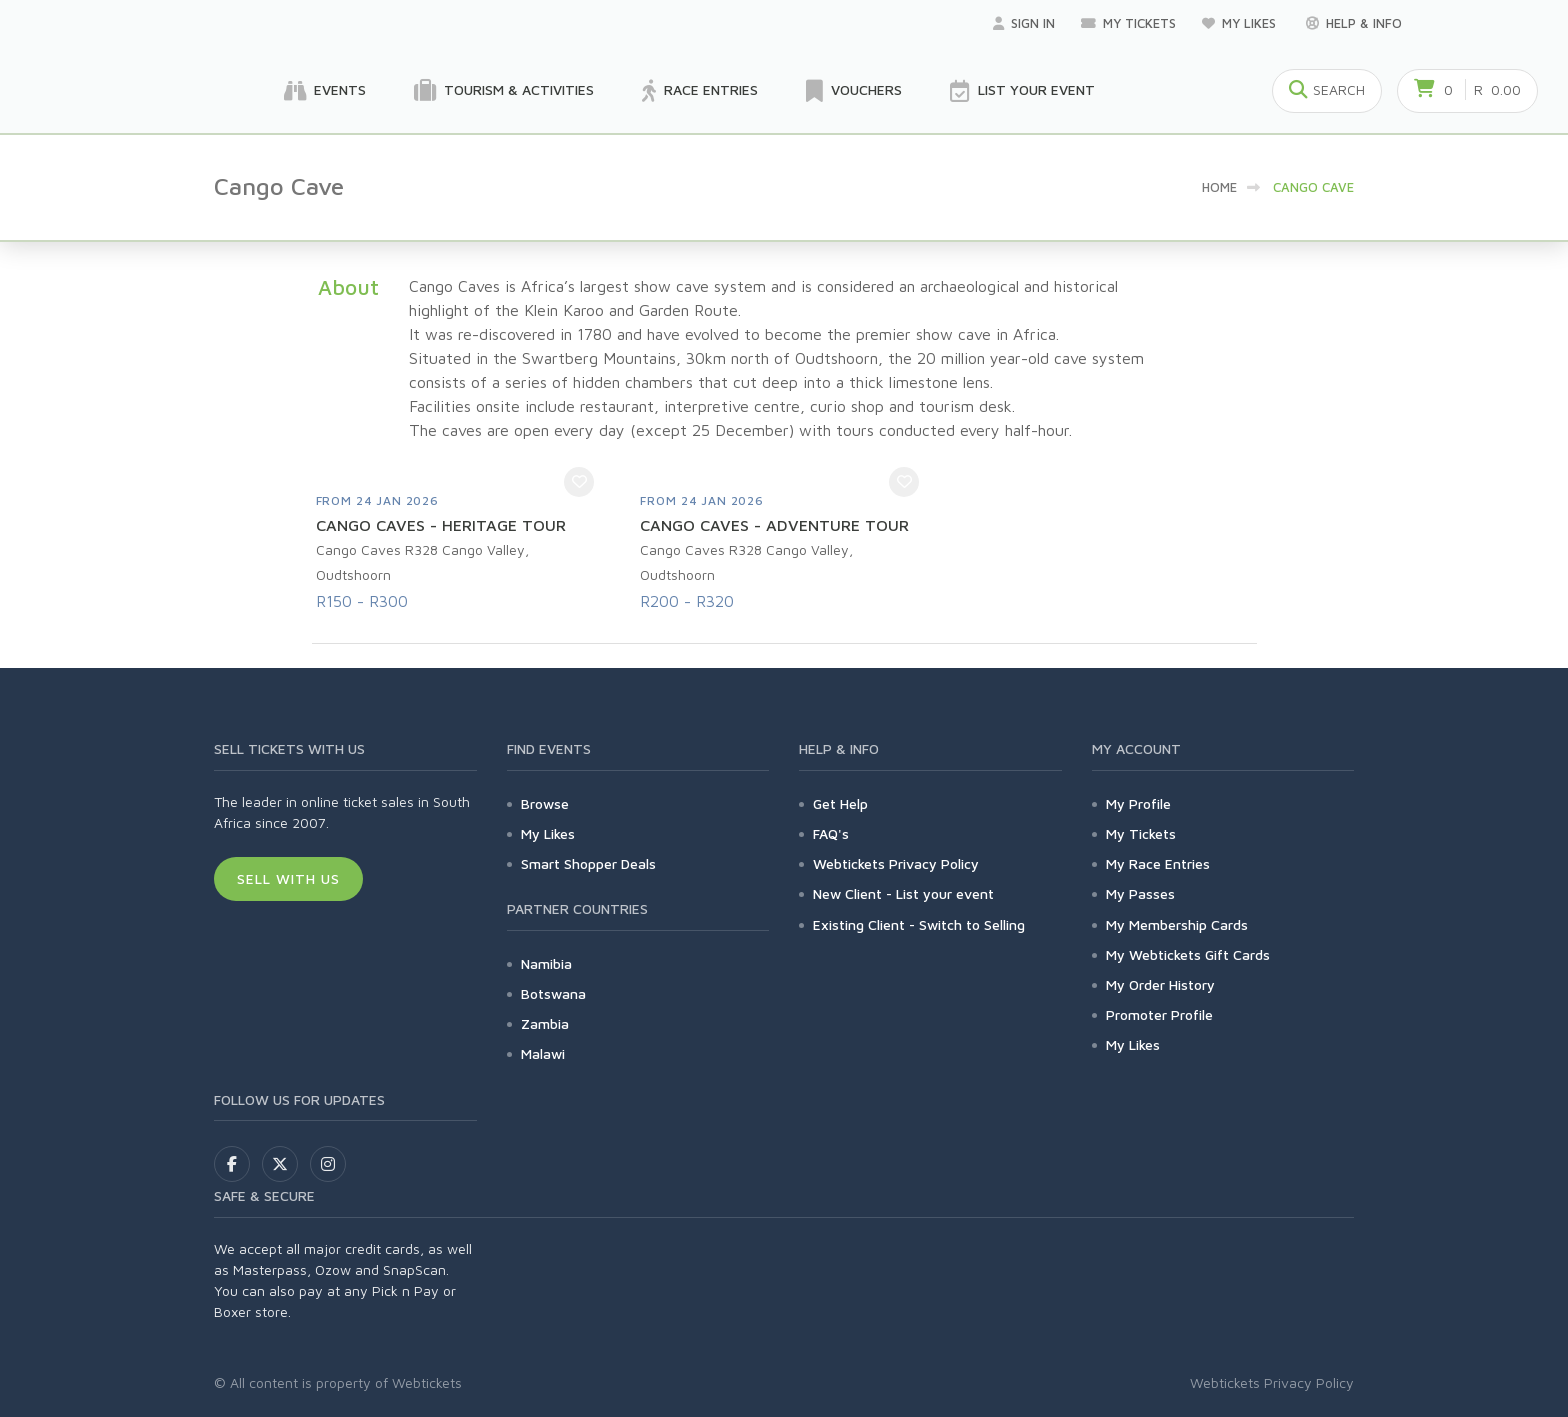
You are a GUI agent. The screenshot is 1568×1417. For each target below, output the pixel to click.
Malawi (543, 1053)
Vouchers (854, 91)
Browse (545, 803)
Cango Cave (1313, 187)
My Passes (1140, 893)
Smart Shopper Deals (588, 863)
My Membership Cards (1177, 924)
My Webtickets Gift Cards (1188, 954)
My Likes (1241, 23)
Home (1219, 187)
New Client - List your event (903, 893)
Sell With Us (288, 878)
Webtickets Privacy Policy (896, 863)
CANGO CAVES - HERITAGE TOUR (441, 525)
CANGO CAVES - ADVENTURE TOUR (774, 525)
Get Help (840, 803)
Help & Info (1354, 23)
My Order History (1160, 984)
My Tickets (1128, 23)
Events (325, 91)
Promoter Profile (1159, 1014)
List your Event (1022, 91)
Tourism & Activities (504, 91)
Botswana (553, 993)
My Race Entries (1158, 863)
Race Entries (700, 91)
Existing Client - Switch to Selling (919, 924)
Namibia (546, 963)
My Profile (1138, 803)
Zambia (545, 1023)
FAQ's (831, 833)
